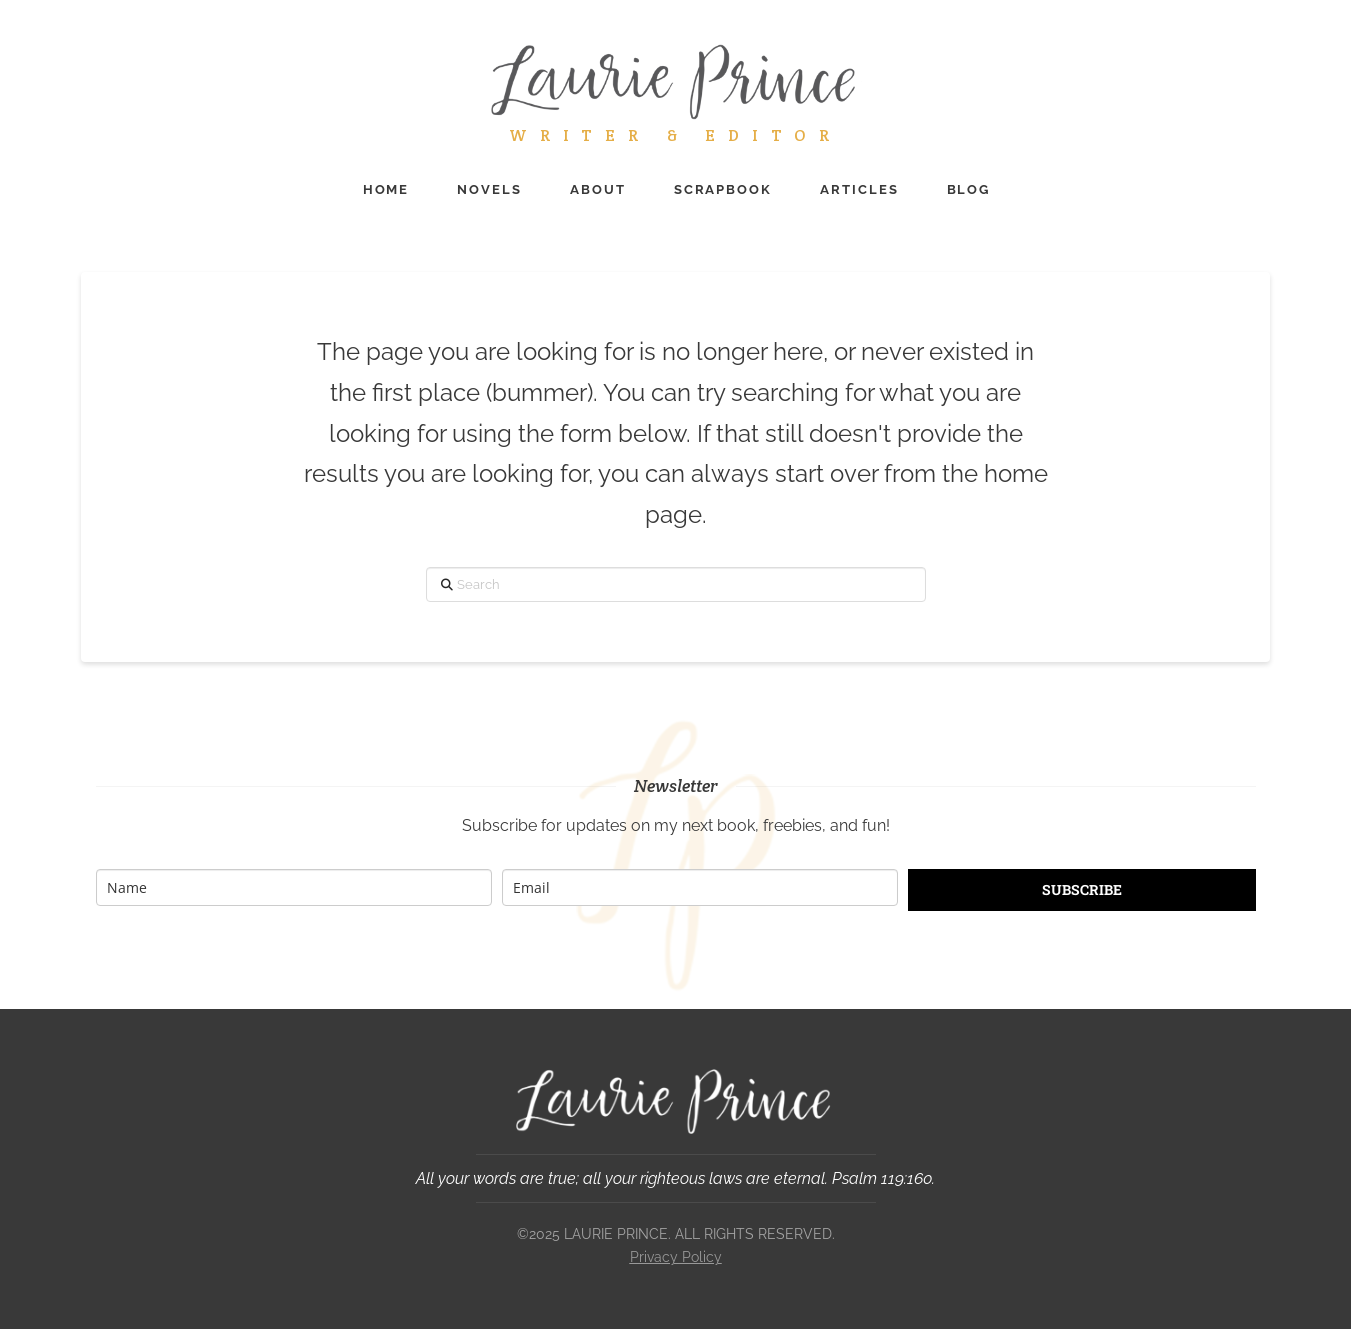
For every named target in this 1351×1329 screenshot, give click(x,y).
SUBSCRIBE (1082, 889)
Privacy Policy (676, 1257)
